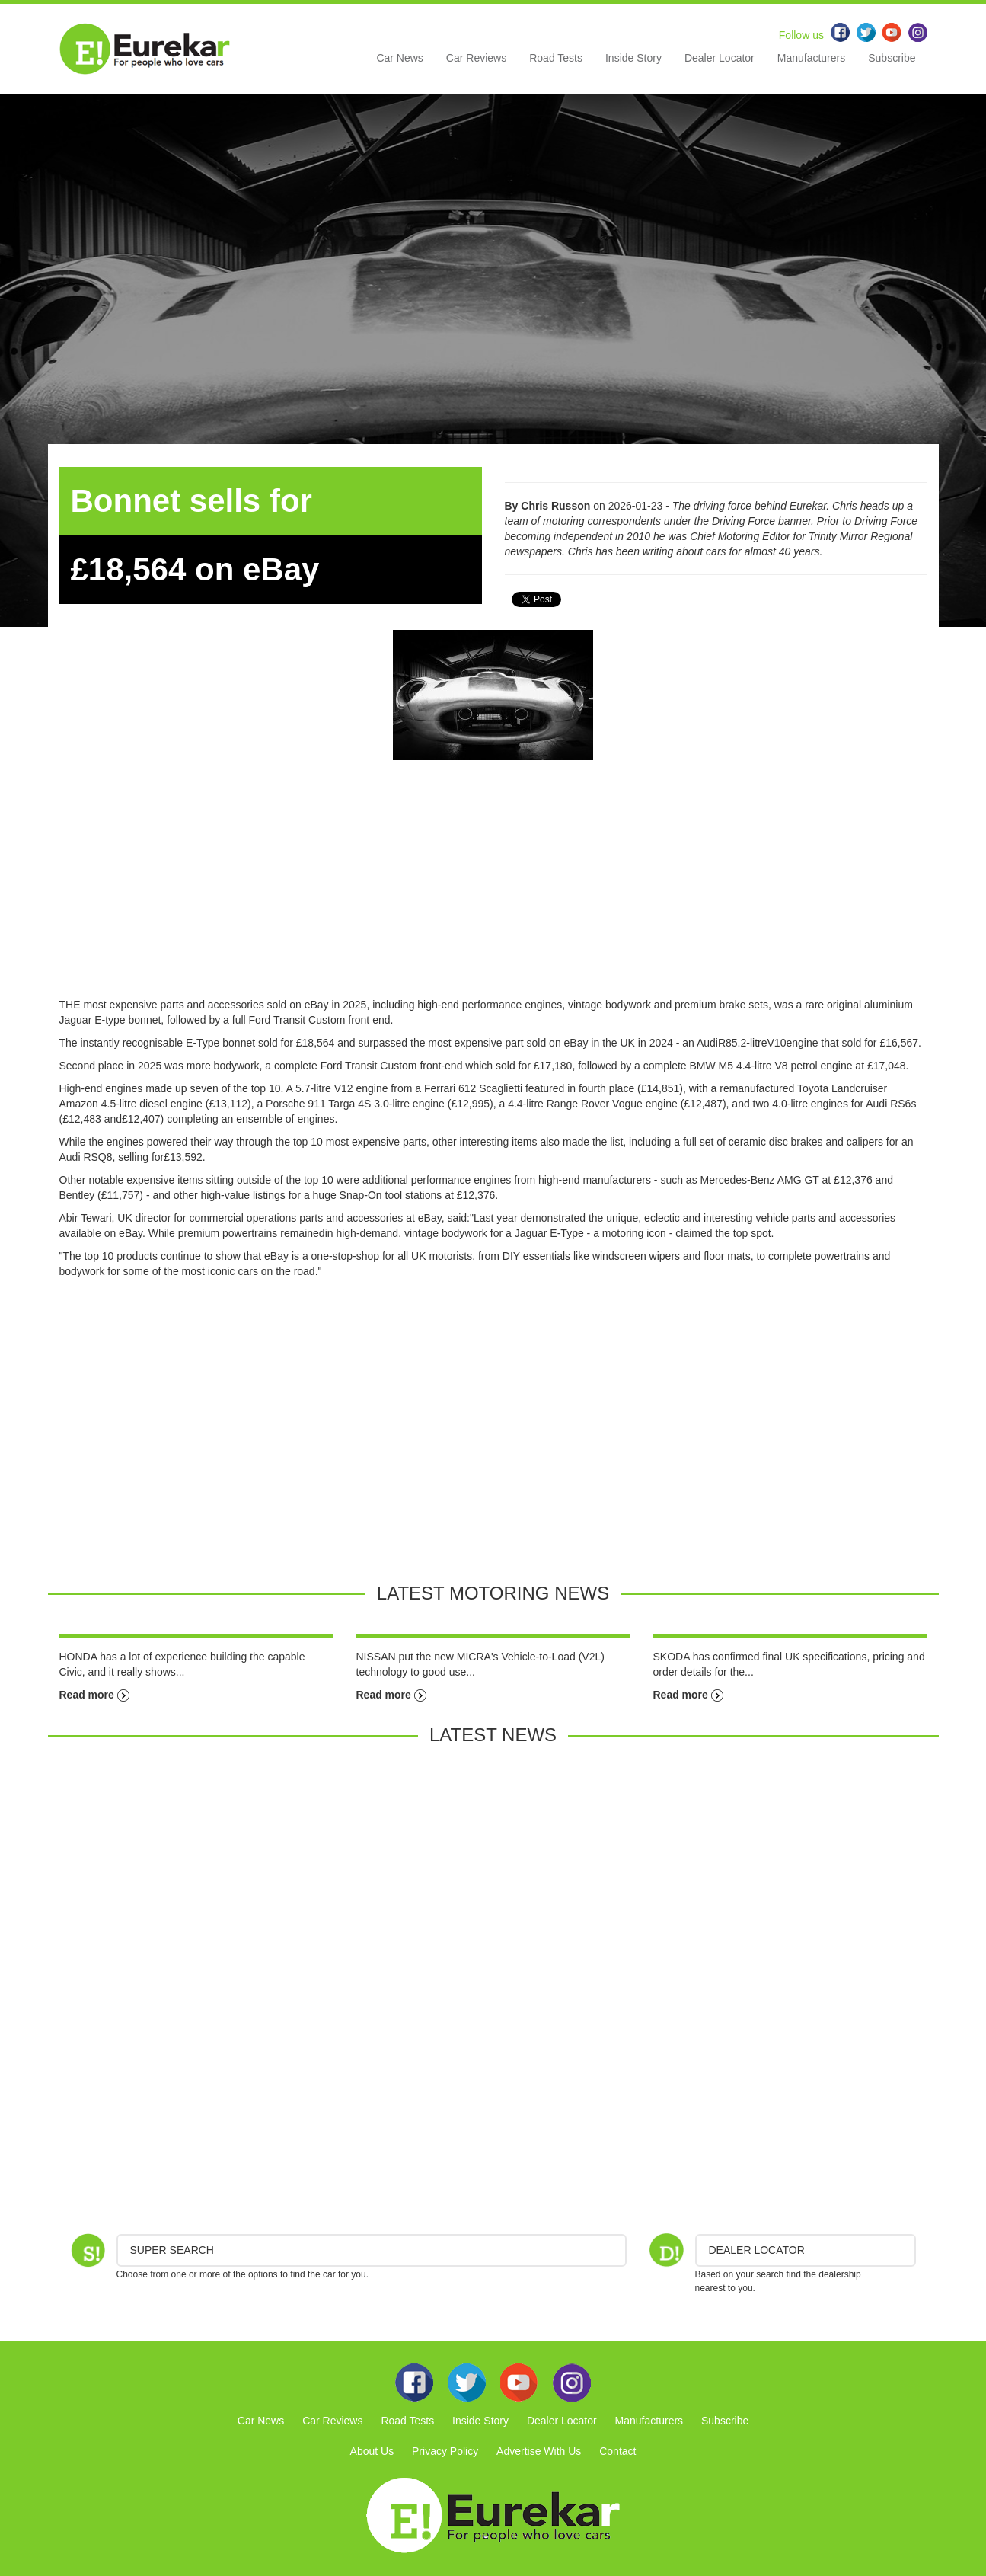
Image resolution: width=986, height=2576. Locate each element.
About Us (372, 2451)
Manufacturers (811, 58)
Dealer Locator (719, 58)
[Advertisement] (493, 890)
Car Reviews (476, 58)
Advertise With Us (538, 2451)
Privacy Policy (445, 2451)
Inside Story (633, 58)
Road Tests (555, 58)
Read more (94, 1695)
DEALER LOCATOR (757, 2250)
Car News (399, 58)
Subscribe (891, 58)
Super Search (172, 2250)
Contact (617, 2451)
